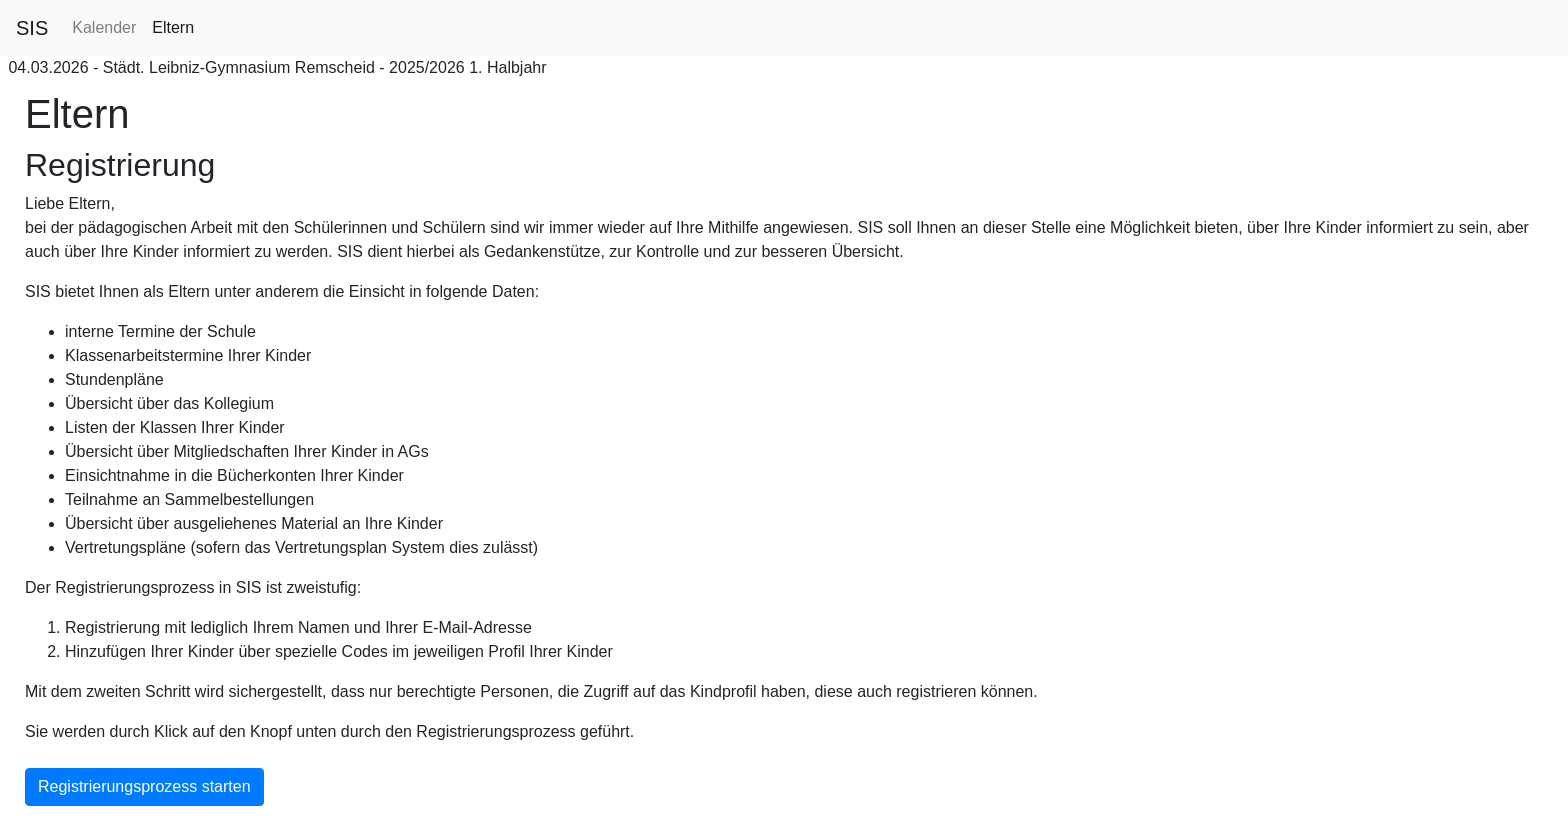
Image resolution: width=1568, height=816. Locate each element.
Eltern (173, 27)
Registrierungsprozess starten (144, 786)
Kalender (104, 27)
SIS (32, 28)
